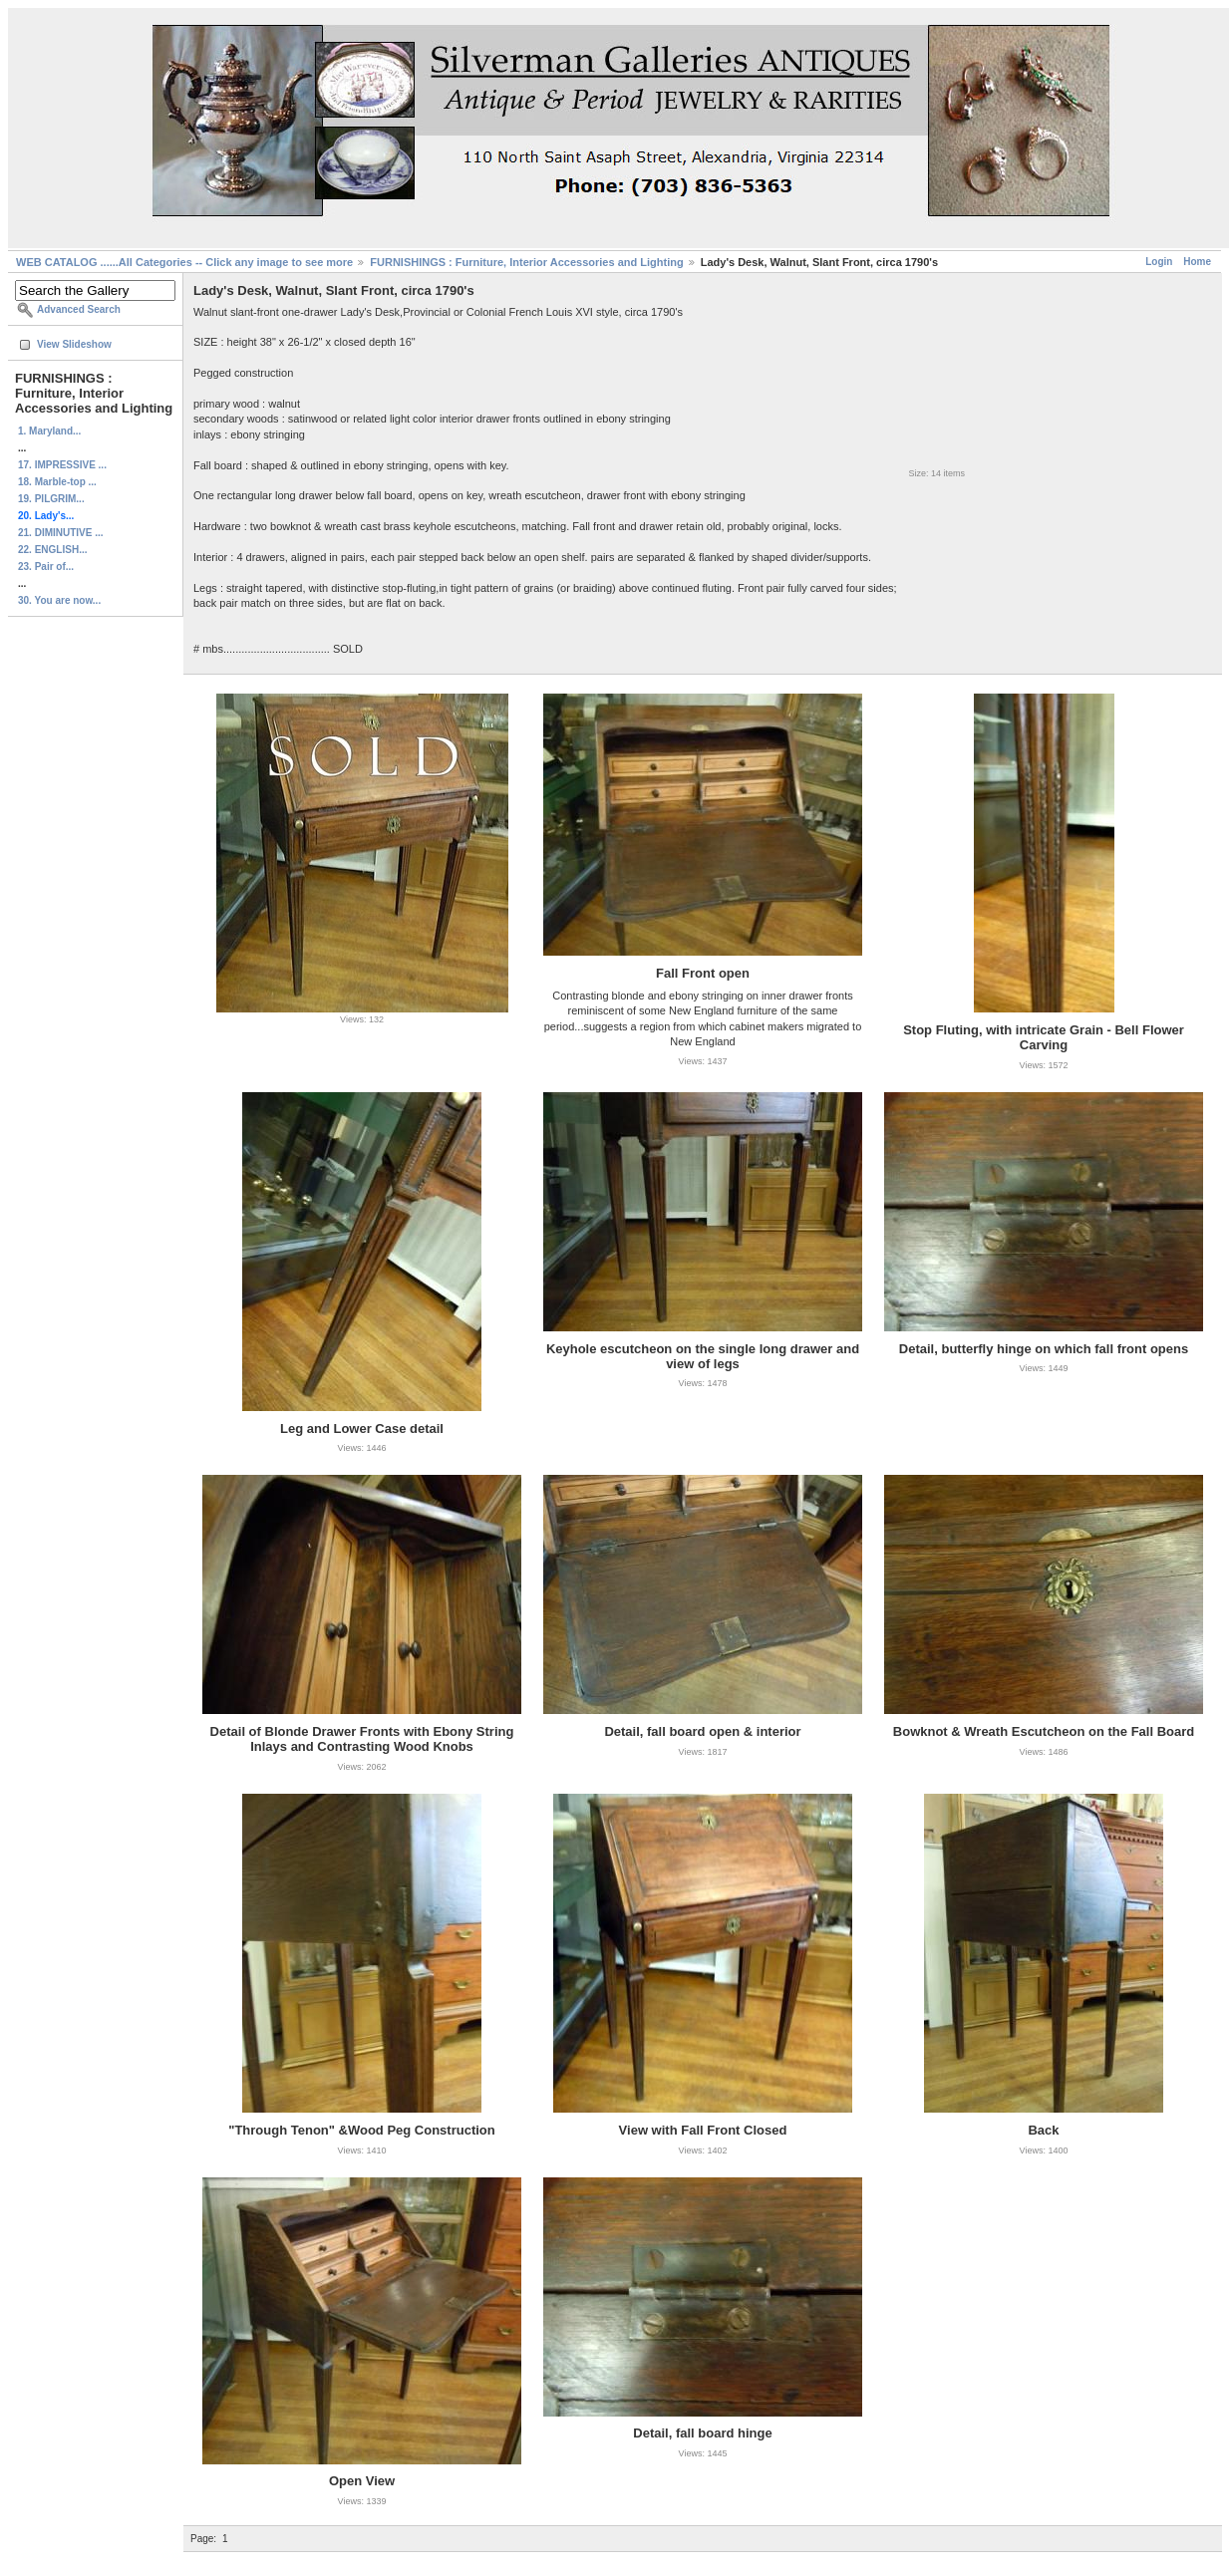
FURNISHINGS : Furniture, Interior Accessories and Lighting (526, 262)
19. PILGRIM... (51, 498)
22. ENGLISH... (52, 549)
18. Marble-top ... (57, 481)
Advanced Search (79, 309)
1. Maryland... (49, 431)
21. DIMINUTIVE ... (61, 532)
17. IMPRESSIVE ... (62, 464)
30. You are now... (59, 600)
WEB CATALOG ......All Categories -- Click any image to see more (184, 262)
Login (1158, 261)
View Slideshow (74, 344)
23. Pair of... (46, 566)
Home (1197, 261)
